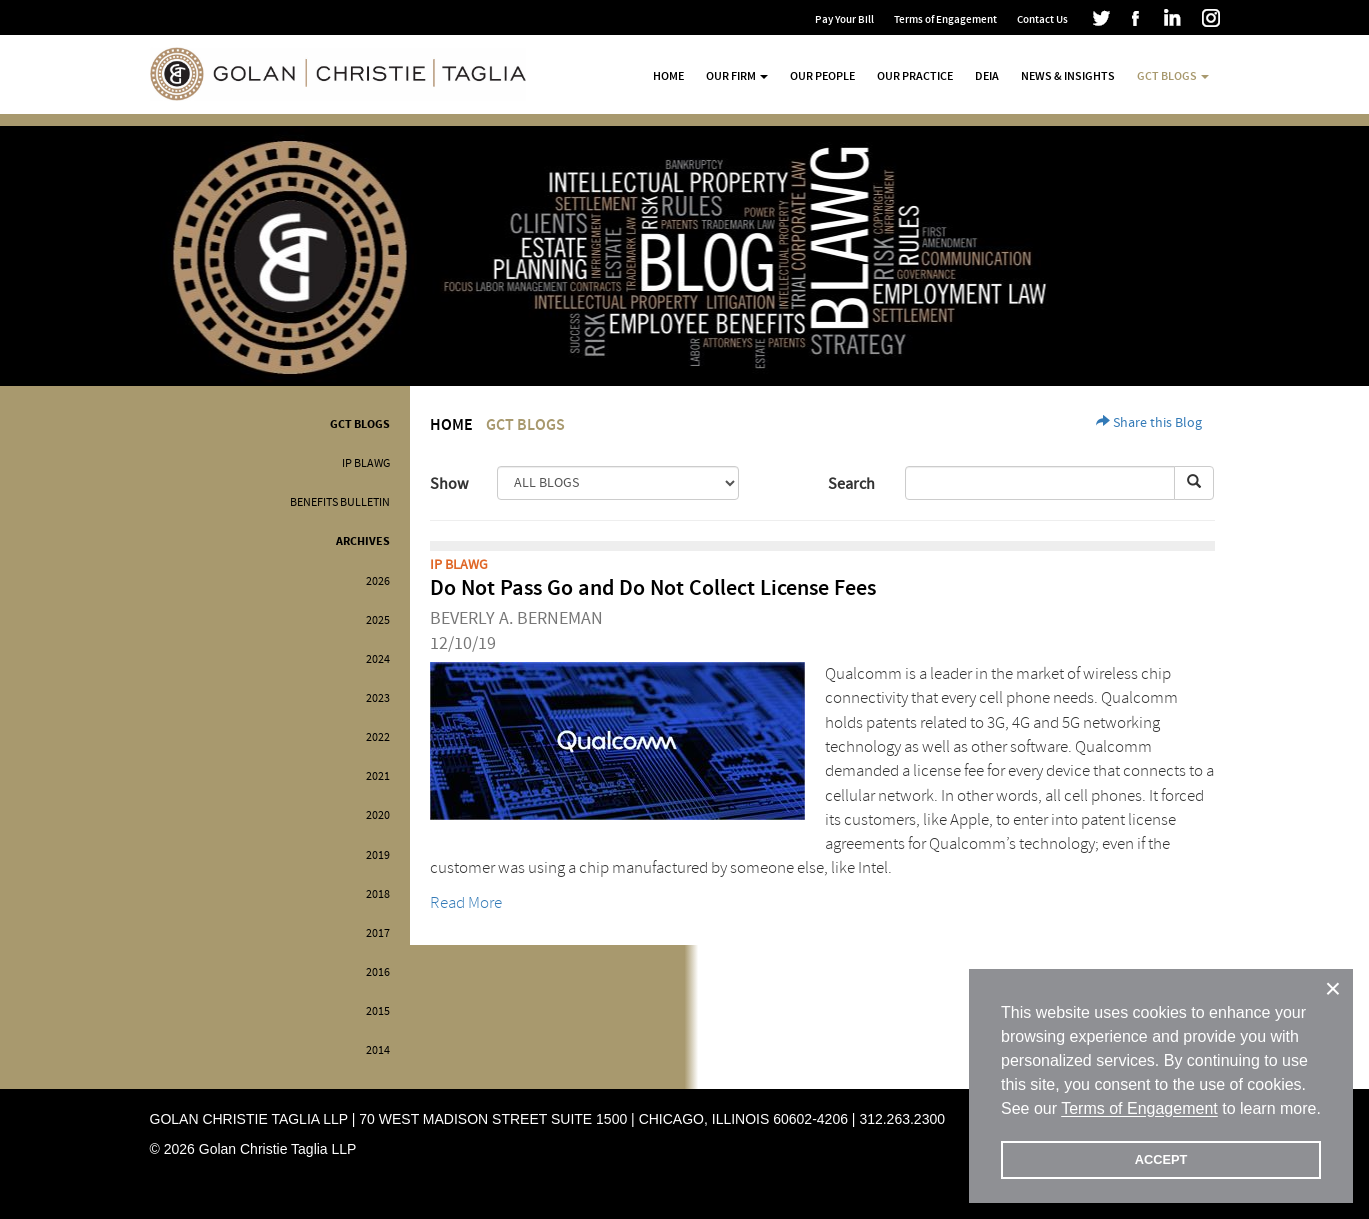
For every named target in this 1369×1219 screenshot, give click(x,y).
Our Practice (915, 76)
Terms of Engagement (945, 19)
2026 (378, 581)
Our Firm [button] (737, 76)
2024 (378, 659)
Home (668, 76)
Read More (466, 902)
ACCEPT (1161, 1159)
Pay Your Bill (844, 19)
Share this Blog (1149, 423)
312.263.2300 (902, 1119)
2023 (378, 698)
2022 (378, 737)
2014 (378, 1050)
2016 (378, 972)
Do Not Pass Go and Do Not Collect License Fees (653, 588)
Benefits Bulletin (340, 502)
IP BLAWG (366, 463)
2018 (378, 894)
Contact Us (1042, 19)
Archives (363, 541)
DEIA (987, 76)
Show (449, 484)
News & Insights (1068, 76)
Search (851, 484)
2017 (378, 933)
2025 (378, 620)
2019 (378, 855)
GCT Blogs (360, 424)
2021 (378, 776)
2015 (378, 1011)
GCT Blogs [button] (1173, 76)
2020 (378, 815)
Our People (822, 76)
